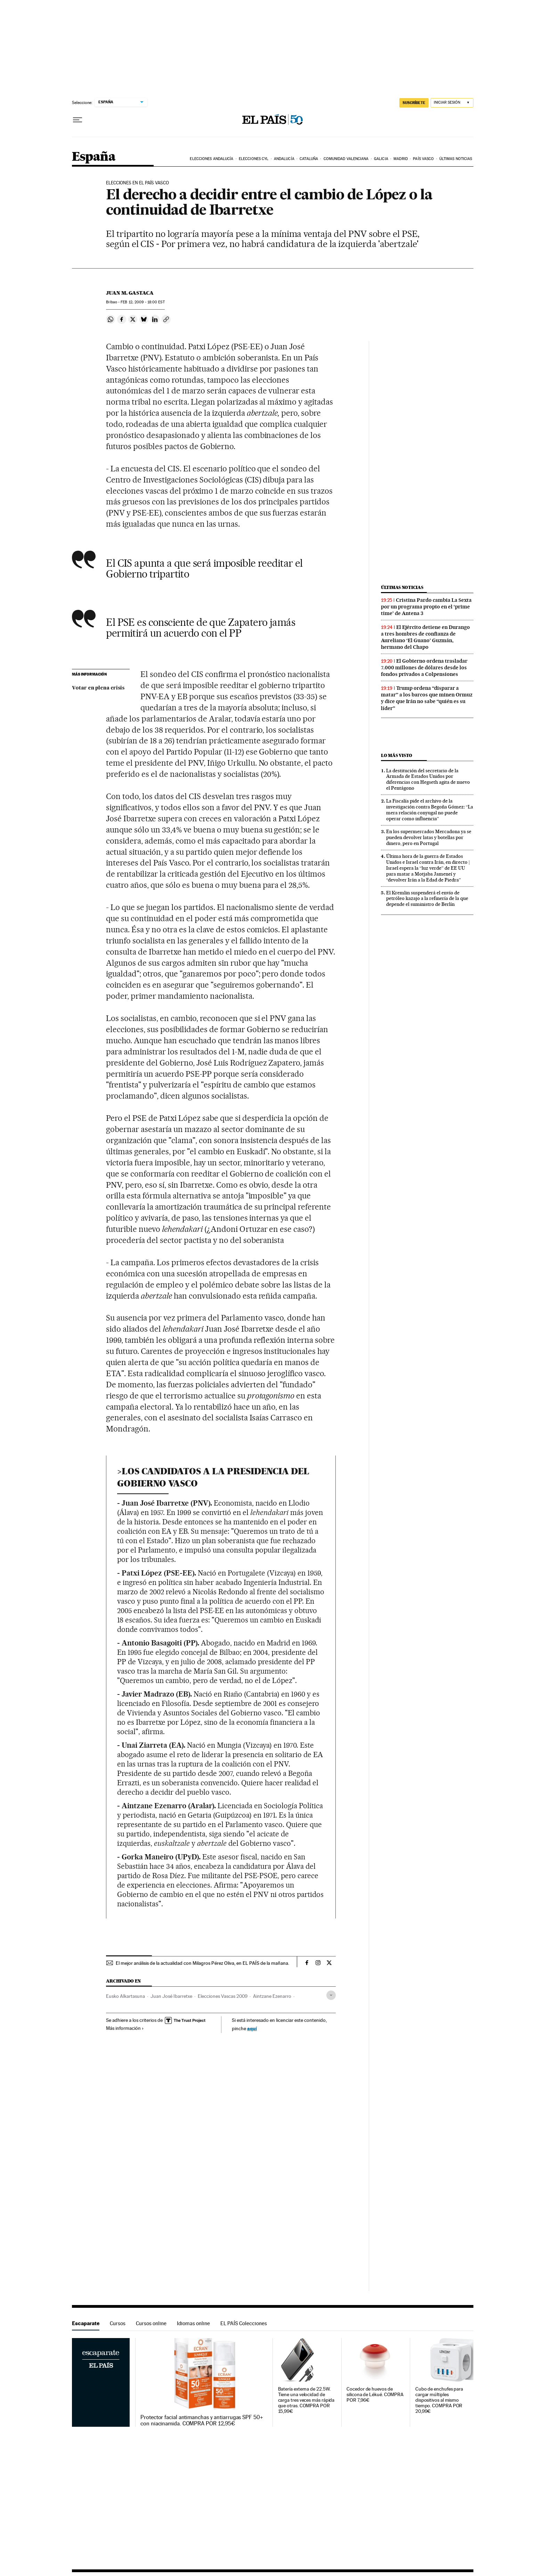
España (93, 157)
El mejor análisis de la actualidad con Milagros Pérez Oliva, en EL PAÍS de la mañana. (202, 1963)
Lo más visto (396, 755)
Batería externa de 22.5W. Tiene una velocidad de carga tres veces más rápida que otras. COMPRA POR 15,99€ (306, 2400)
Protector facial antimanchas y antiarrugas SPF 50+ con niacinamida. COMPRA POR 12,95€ (201, 2420)
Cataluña (309, 159)
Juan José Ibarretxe (171, 1996)
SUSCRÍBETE (413, 102)
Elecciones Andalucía (211, 159)
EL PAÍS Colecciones (243, 2323)
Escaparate (85, 2323)
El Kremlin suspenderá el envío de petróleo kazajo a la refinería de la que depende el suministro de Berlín (427, 898)
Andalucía (284, 159)
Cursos (117, 2323)
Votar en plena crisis (98, 688)
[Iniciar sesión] (452, 102)
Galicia (381, 159)
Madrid (400, 159)
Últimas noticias (455, 159)
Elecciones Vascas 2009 (222, 1996)
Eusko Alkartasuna (125, 1996)
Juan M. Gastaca (130, 293)
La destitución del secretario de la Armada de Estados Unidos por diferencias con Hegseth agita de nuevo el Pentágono (428, 779)
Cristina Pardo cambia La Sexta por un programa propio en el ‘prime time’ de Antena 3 (426, 606)
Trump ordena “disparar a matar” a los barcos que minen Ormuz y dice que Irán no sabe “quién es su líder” (426, 698)
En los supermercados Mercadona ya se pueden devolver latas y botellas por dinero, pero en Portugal (428, 837)
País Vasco (423, 159)
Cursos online (151, 2323)
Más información (125, 2028)
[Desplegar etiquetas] (331, 1995)
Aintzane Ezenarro (272, 1996)
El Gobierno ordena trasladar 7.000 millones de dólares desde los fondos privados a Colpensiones (424, 667)
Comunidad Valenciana (346, 159)
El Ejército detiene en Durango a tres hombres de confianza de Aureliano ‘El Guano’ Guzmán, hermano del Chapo (425, 637)
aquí (252, 2028)
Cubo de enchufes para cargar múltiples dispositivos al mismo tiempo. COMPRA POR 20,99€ (439, 2400)
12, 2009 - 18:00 (142, 302)
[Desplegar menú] (77, 120)
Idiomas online (193, 2323)
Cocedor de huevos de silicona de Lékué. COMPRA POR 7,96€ (375, 2394)
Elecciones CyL (253, 159)
